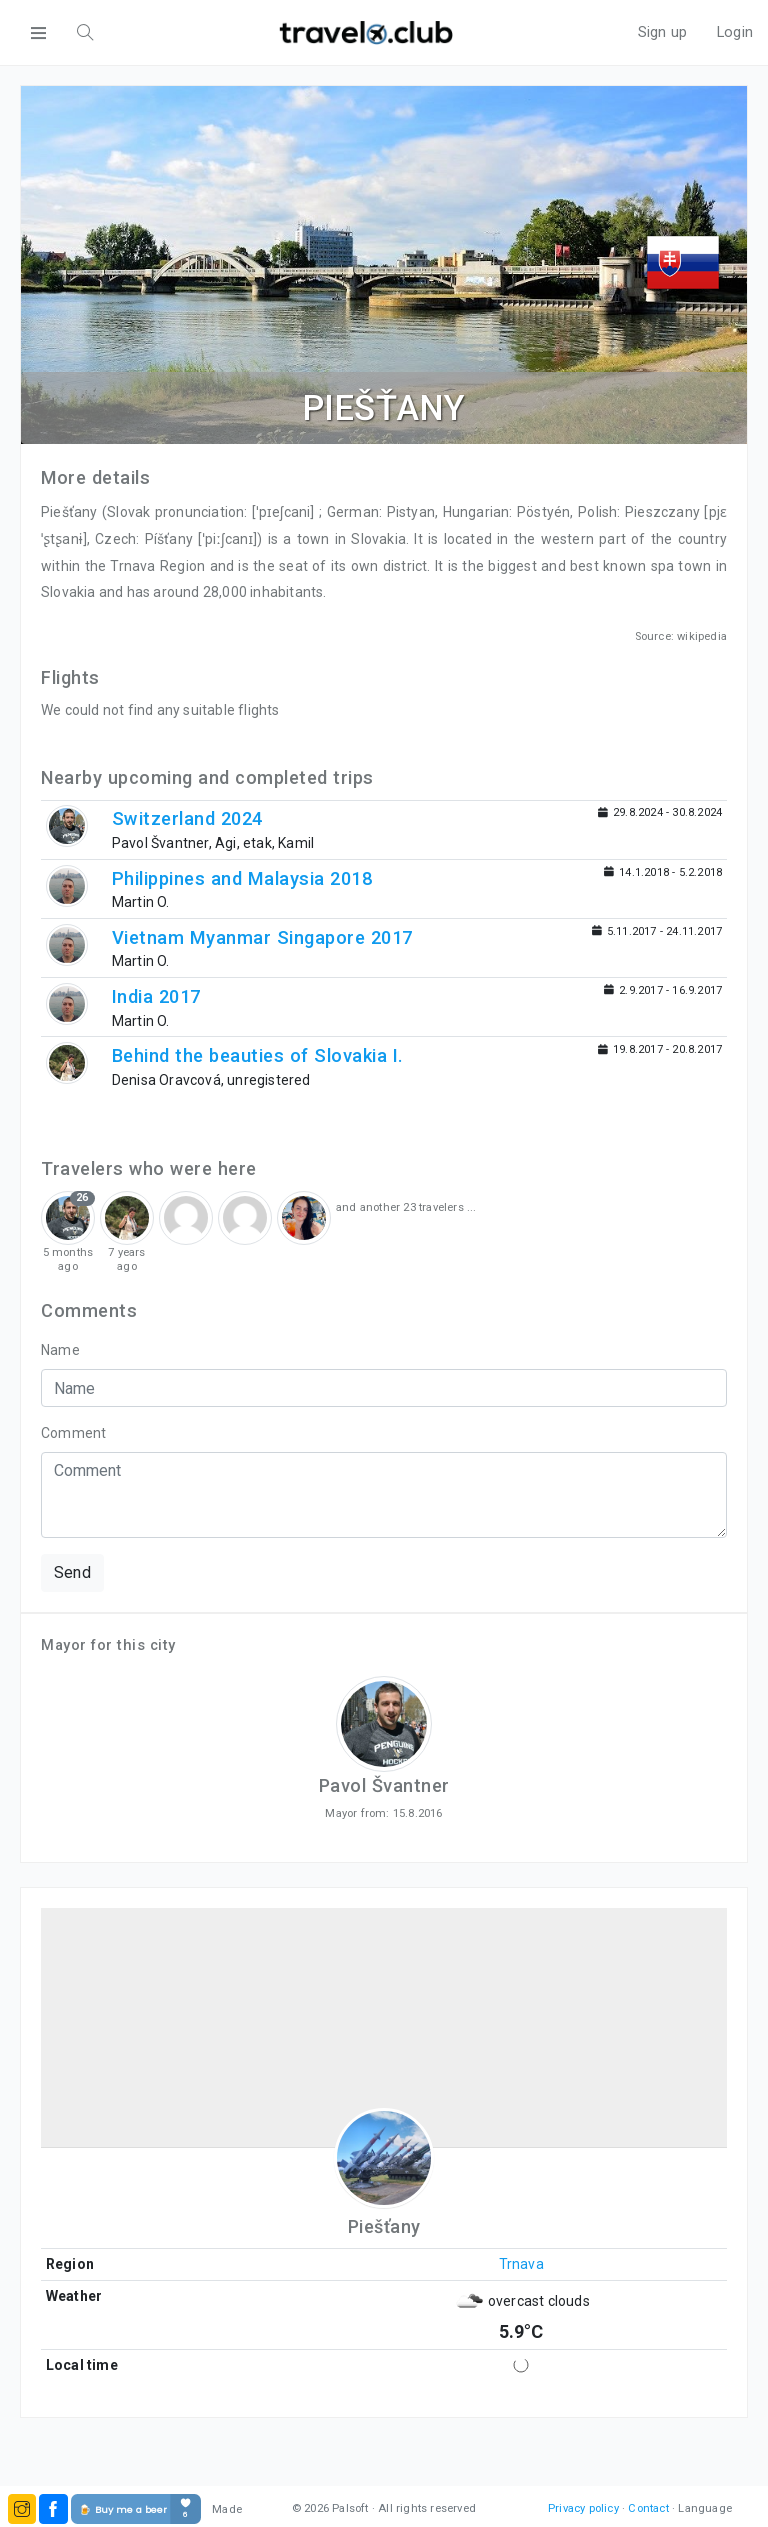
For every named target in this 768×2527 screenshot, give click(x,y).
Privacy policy (583, 2508)
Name (60, 1350)
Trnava (521, 2264)
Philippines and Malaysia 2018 (242, 878)
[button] (22, 2509)
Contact (648, 2508)
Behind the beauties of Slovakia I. (258, 1055)
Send (72, 1572)
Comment (73, 1433)
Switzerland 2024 (187, 818)
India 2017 (156, 996)
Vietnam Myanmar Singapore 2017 (262, 937)
